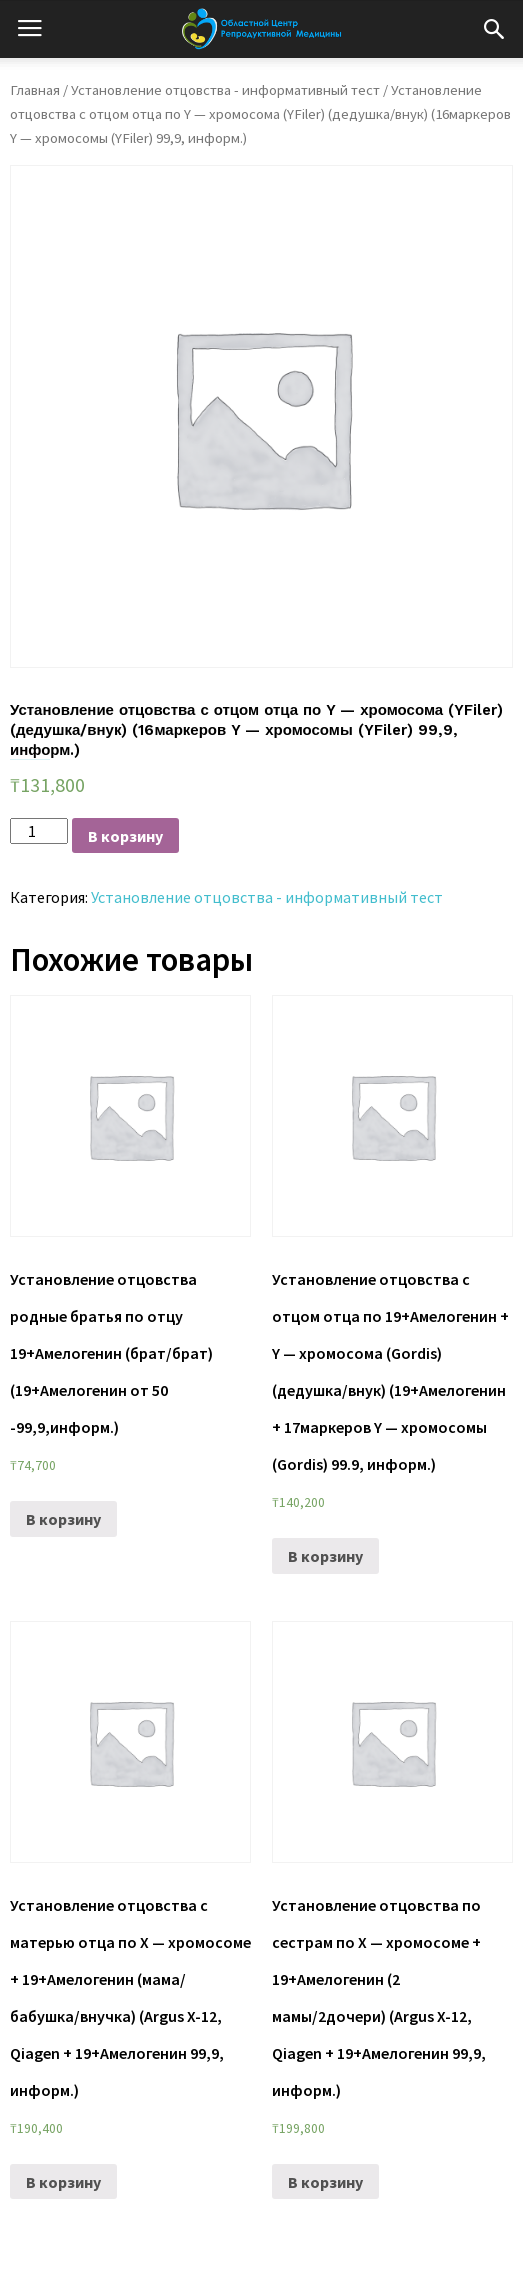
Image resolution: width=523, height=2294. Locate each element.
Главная (35, 90)
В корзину (125, 836)
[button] (494, 29)
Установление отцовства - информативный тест (225, 90)
